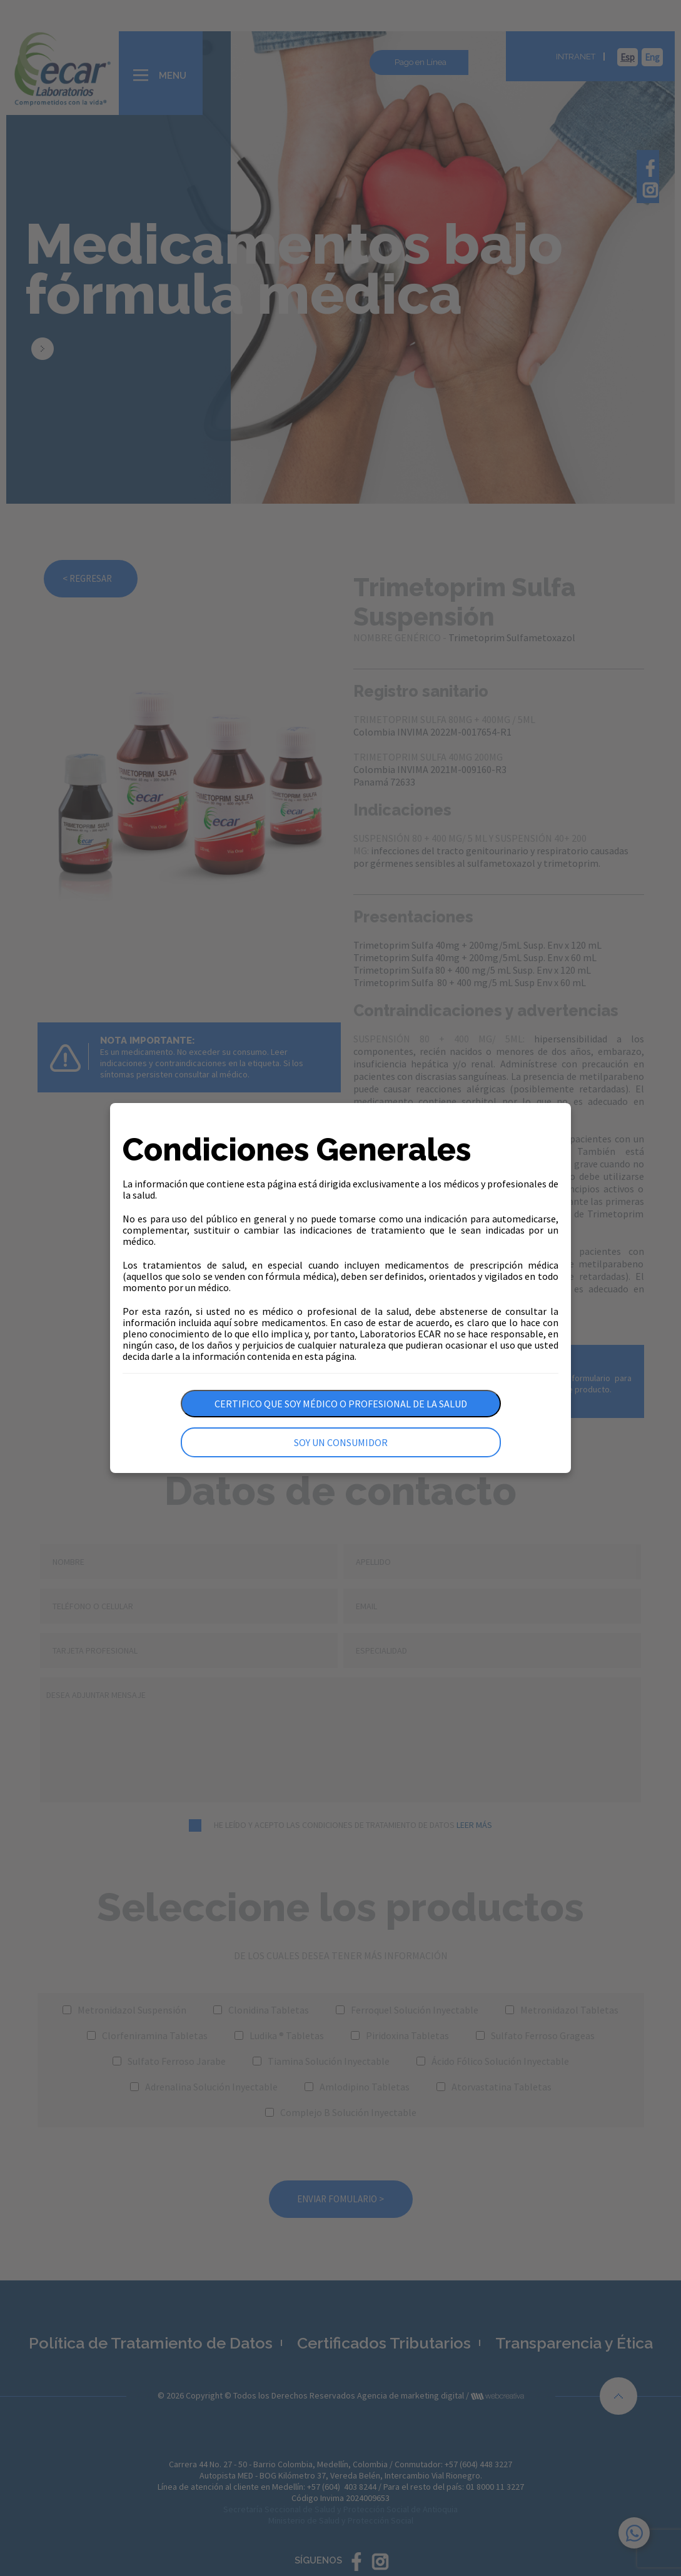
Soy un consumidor (341, 1442)
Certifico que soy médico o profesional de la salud (340, 1403)
